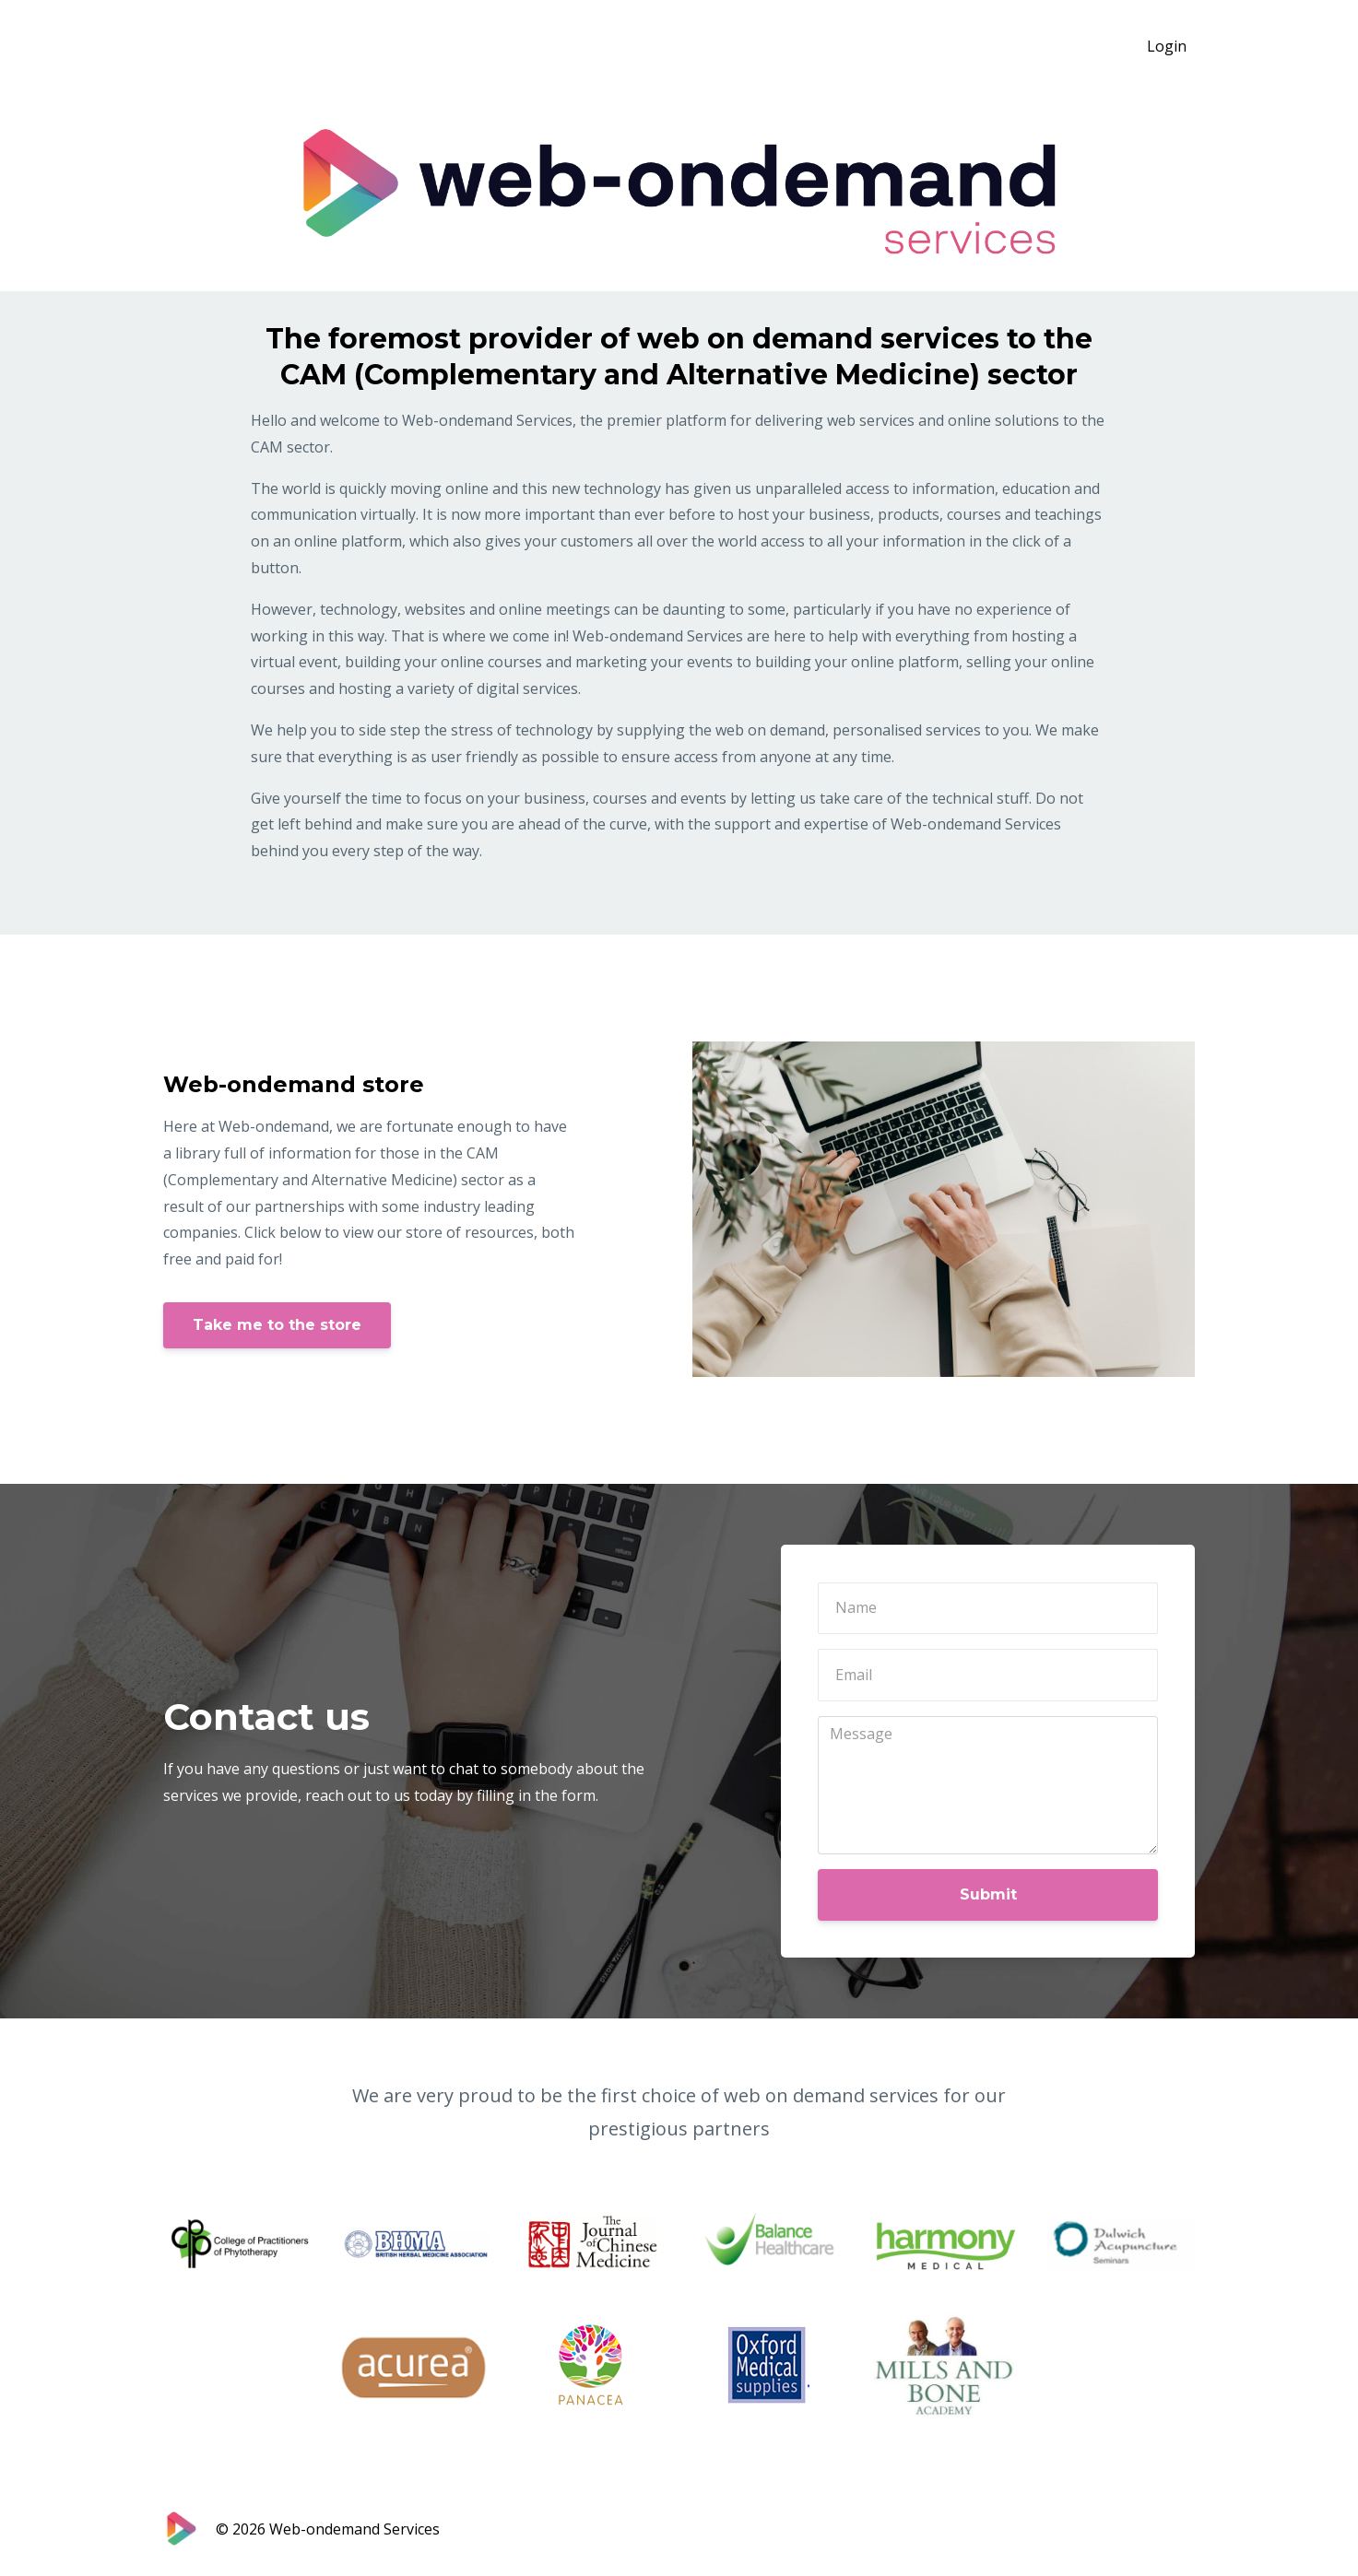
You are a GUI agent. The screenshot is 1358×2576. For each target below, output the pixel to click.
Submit (988, 1894)
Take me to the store (277, 1325)
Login (1167, 46)
